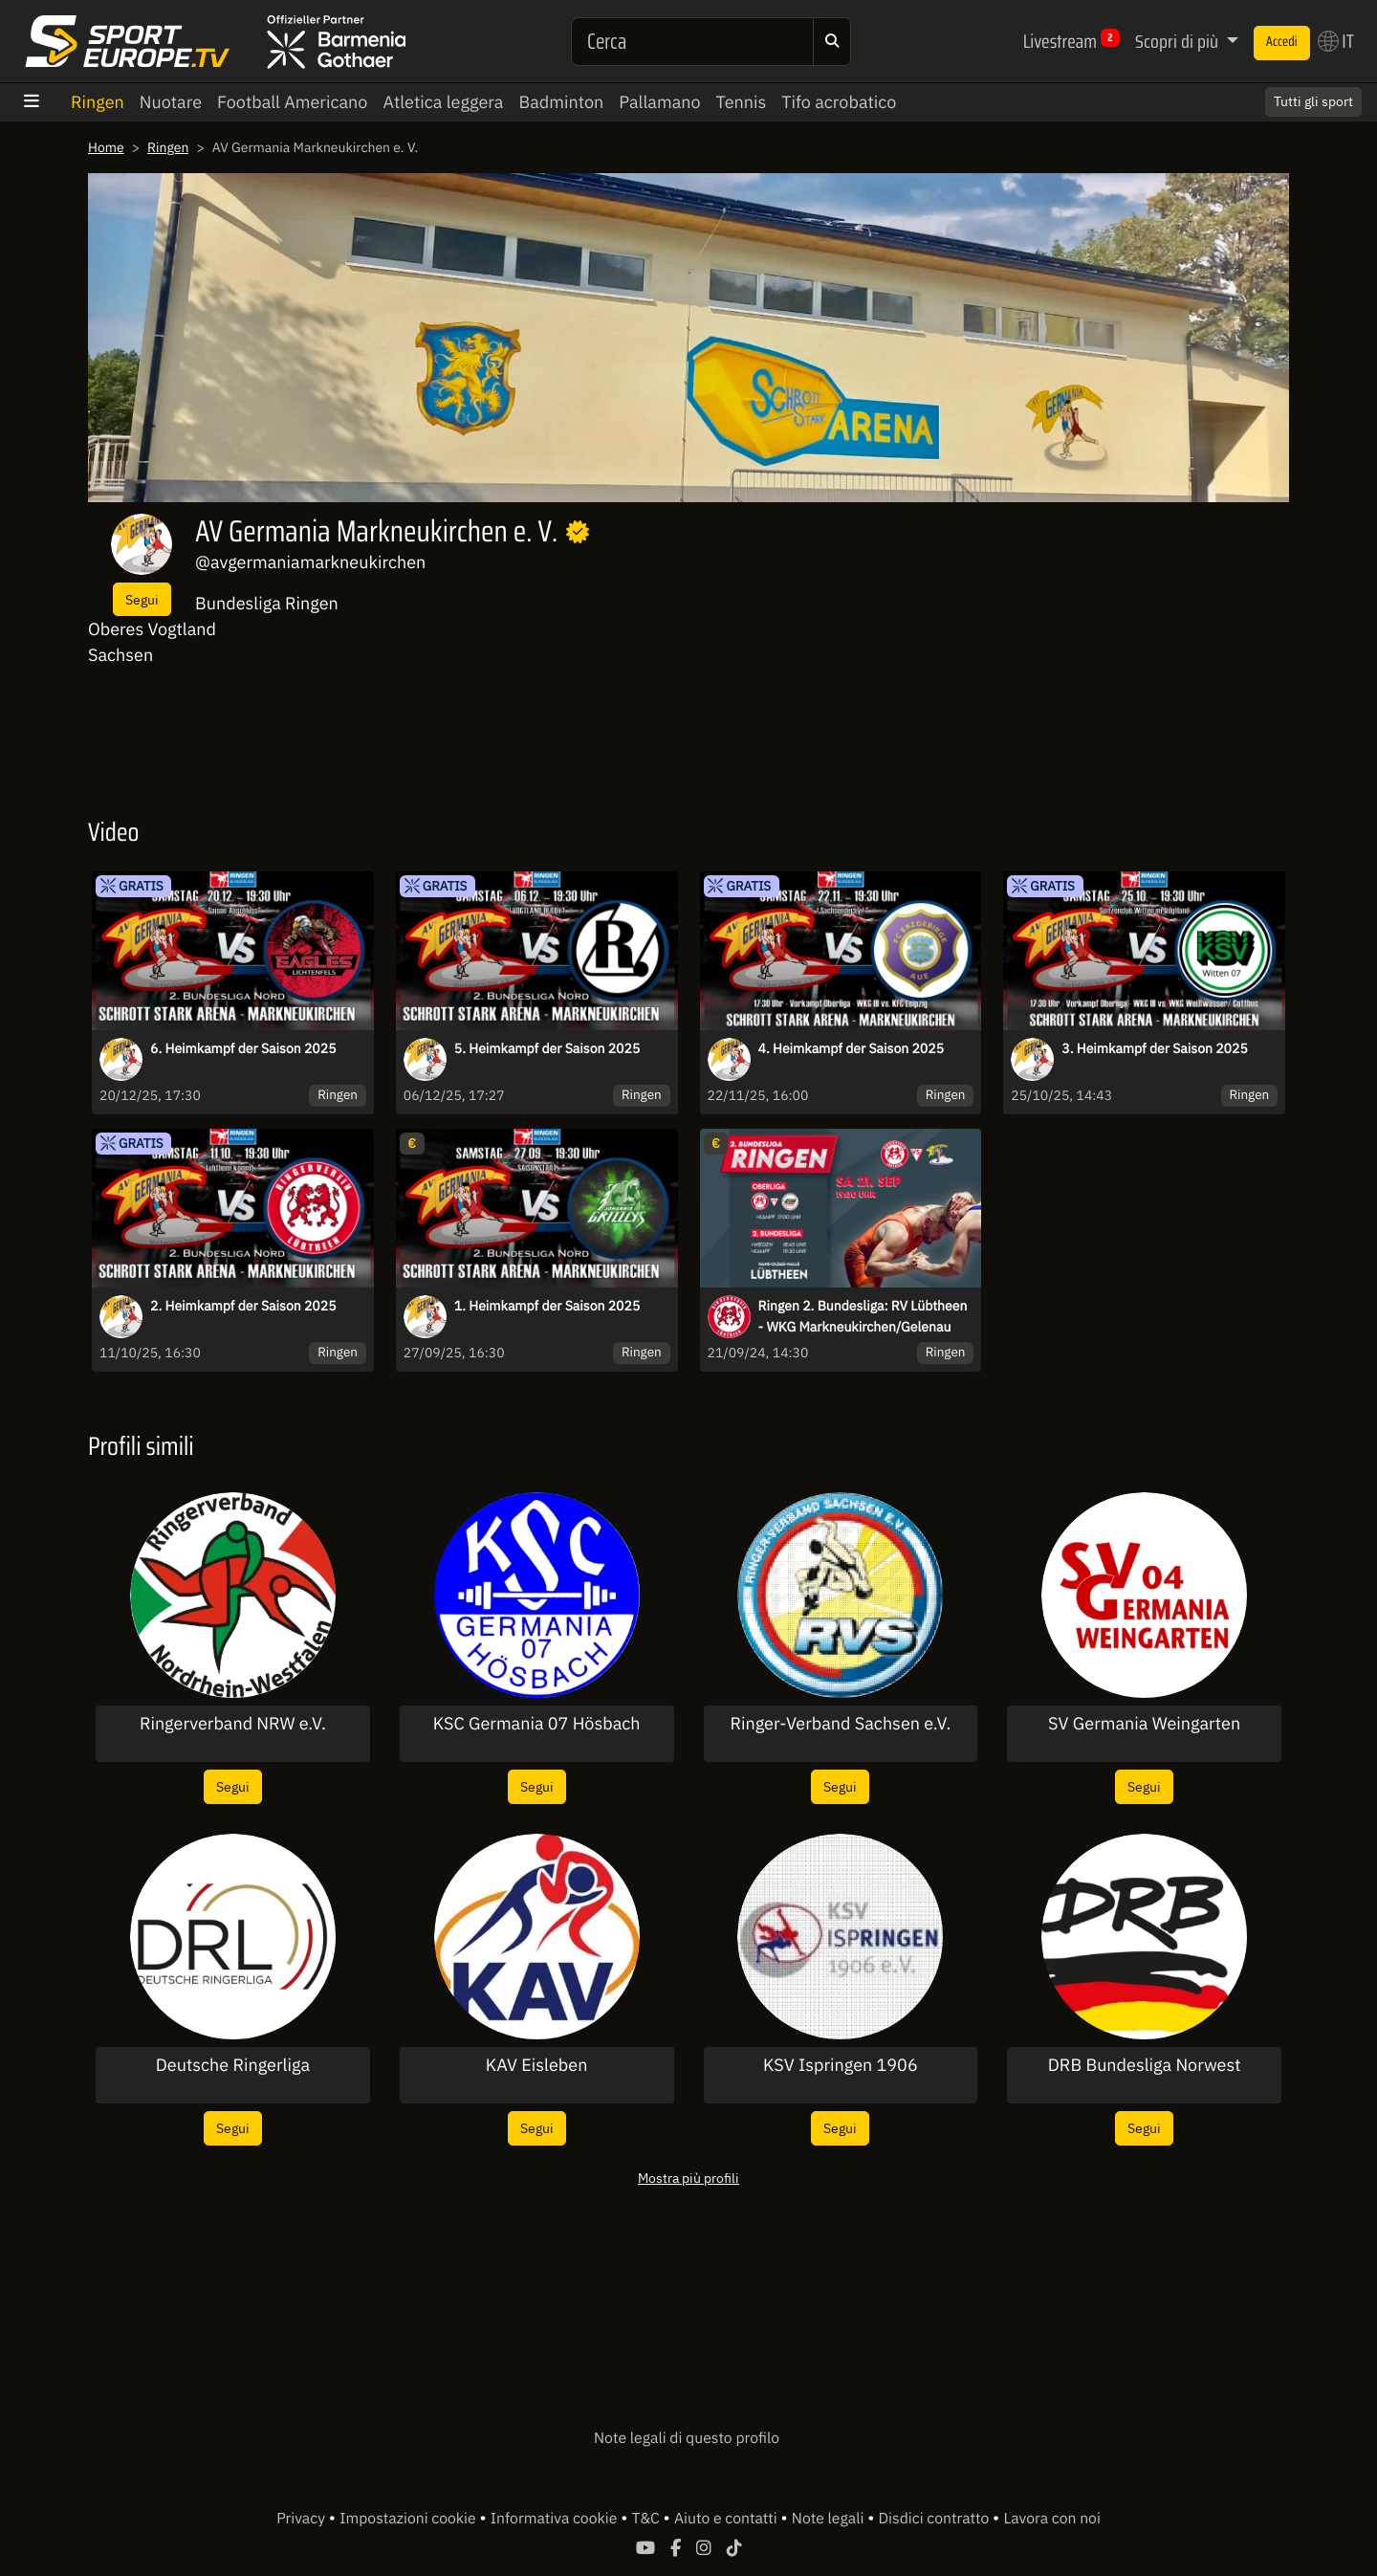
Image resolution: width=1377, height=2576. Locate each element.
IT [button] (1336, 41)
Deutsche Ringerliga (233, 2065)
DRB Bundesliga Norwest (1144, 2065)
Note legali (829, 2518)
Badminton (560, 102)
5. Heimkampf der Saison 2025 (547, 1048)
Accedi (1282, 42)
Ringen (97, 102)
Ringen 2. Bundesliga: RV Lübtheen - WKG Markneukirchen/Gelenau (863, 1316)
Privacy (302, 2518)
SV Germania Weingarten (1144, 1723)
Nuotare (171, 102)
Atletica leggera (442, 102)
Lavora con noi (1051, 2518)
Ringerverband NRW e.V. (233, 1723)
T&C (648, 2518)
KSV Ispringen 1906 (840, 2065)
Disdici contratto (936, 2518)
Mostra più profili (688, 2178)
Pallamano (659, 102)
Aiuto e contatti (727, 2518)
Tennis (741, 102)
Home (106, 147)
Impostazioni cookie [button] (409, 2518)
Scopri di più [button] (1178, 41)
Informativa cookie (556, 2518)
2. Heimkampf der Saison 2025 (243, 1305)
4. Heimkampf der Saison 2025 (851, 1048)
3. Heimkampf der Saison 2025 (1154, 1048)
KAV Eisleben (537, 2065)
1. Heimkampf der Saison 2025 (547, 1305)
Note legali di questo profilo (686, 2438)
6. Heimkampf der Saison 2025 (243, 1048)
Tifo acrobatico (838, 102)
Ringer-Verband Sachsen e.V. (840, 1723)
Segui (142, 599)
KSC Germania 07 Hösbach (537, 1723)
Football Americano (292, 102)
